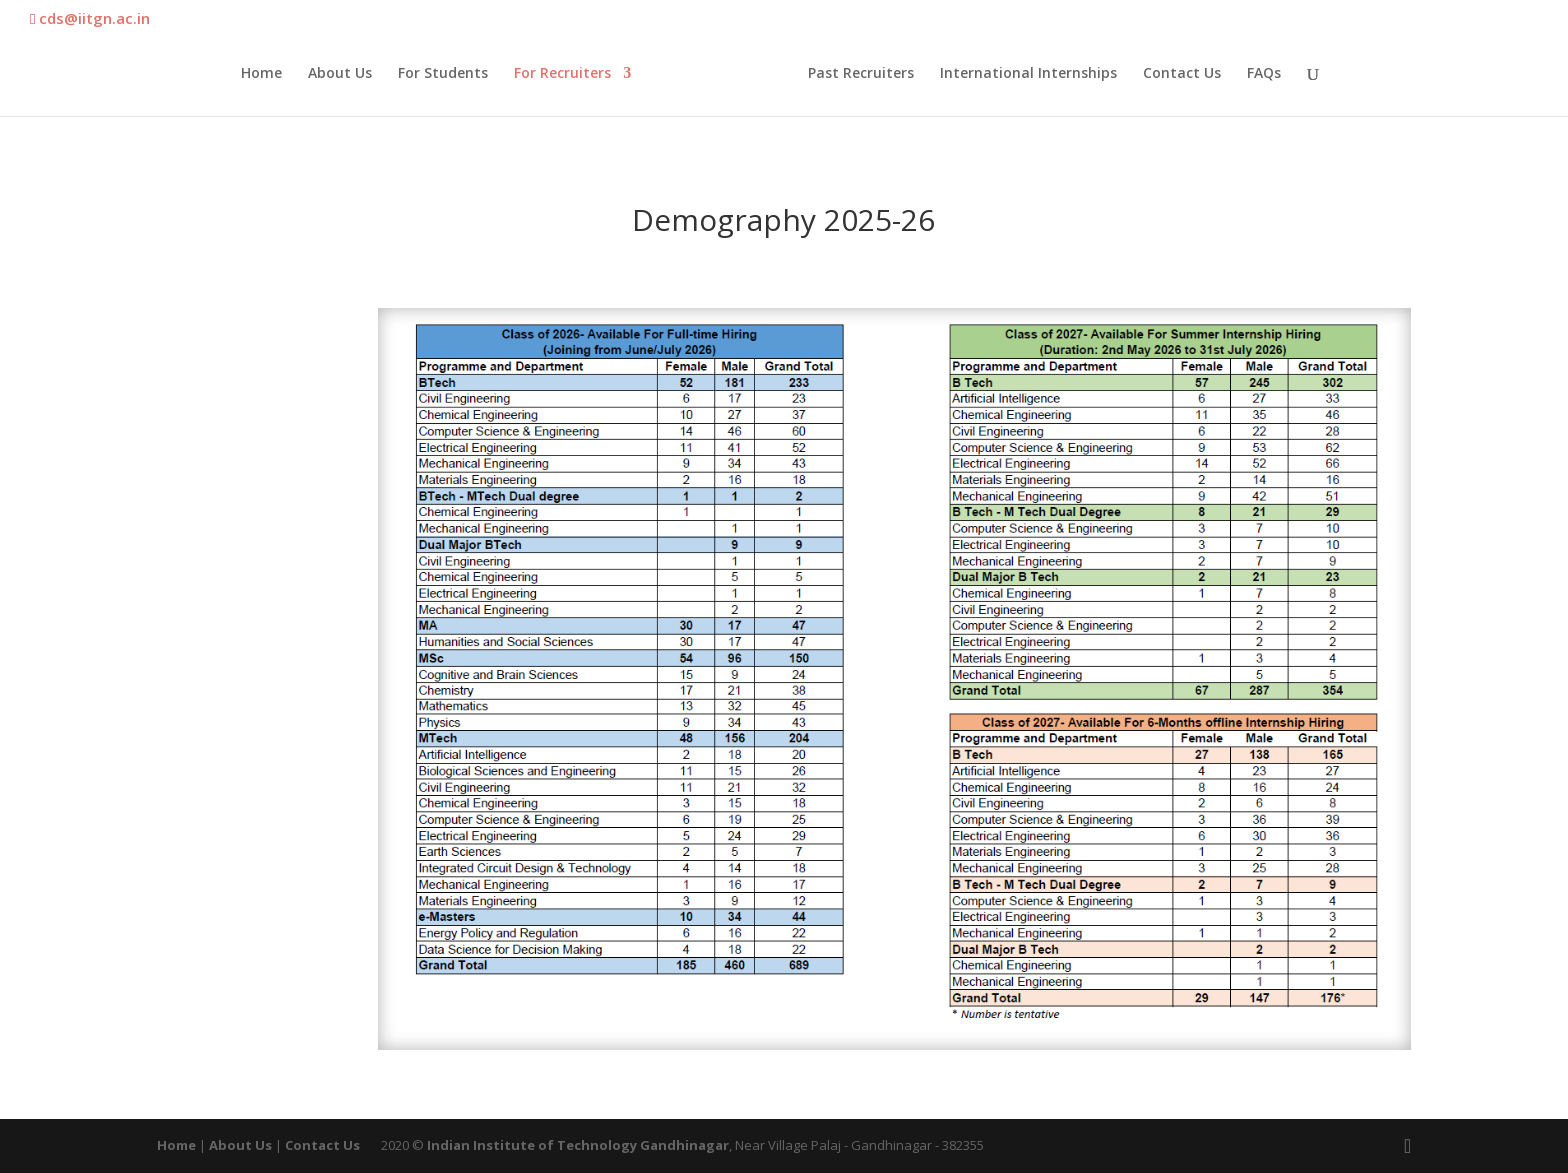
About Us (340, 74)
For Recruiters (562, 74)
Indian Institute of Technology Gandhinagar (578, 1145)
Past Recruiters (861, 74)
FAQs (1264, 74)
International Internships (1028, 74)
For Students (443, 74)
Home (261, 74)
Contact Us (1182, 74)
